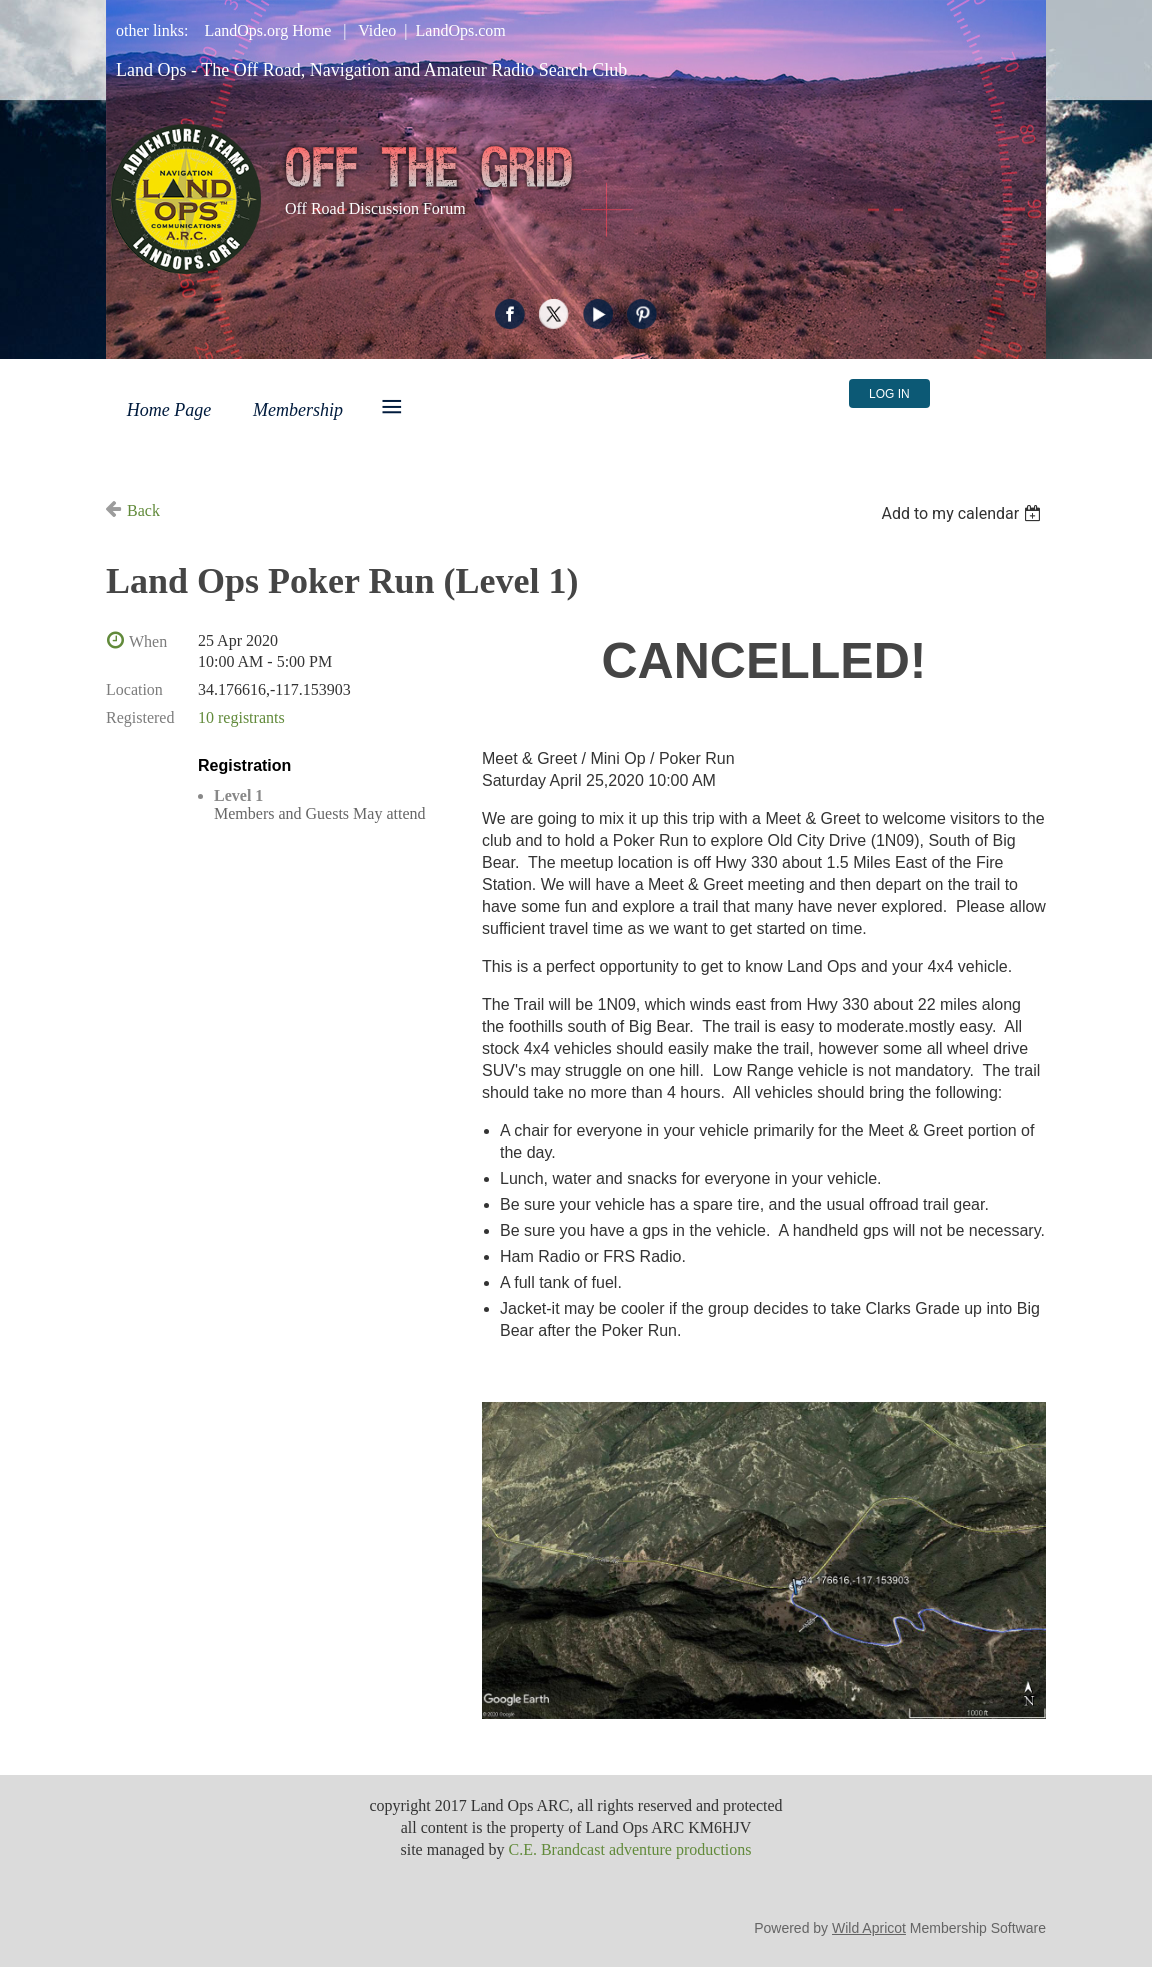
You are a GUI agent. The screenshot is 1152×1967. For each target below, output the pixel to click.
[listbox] (963, 513)
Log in (889, 394)
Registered (140, 717)
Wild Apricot (869, 1928)
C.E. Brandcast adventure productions (629, 1849)
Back (143, 510)
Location (134, 689)
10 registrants (241, 717)
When (148, 641)
